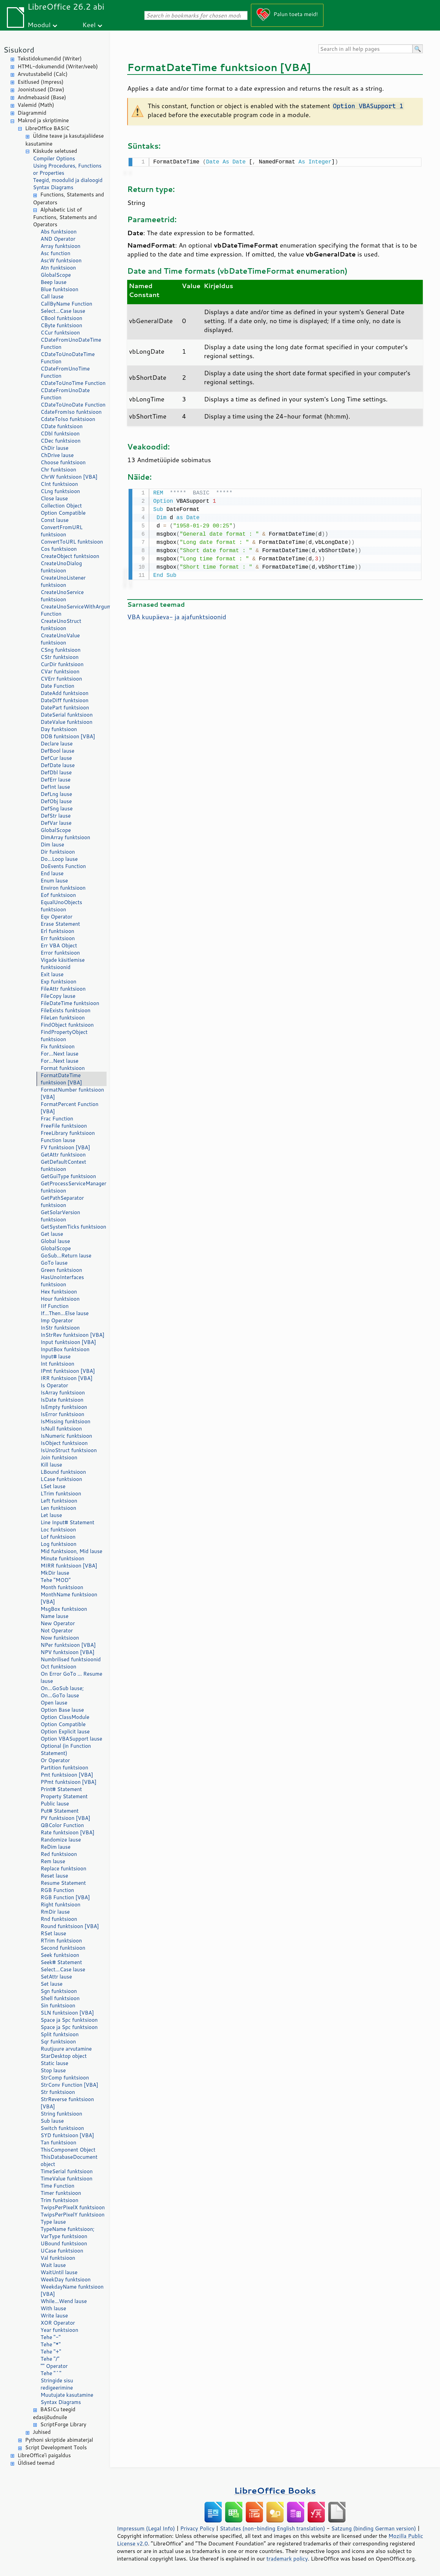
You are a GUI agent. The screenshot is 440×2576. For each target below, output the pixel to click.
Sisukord (18, 49)
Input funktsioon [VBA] (68, 1342)
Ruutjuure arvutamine (66, 2048)
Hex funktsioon (59, 1291)
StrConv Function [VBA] (69, 2084)
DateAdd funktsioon (64, 693)
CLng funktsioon (60, 491)
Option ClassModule (65, 1717)
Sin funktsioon (58, 2005)
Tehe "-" (50, 2337)
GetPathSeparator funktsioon (62, 1201)
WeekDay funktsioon (66, 2279)
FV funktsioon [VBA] (65, 1147)
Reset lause (54, 1875)
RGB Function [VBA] (65, 1897)
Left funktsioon (59, 1500)
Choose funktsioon (63, 462)
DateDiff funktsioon (64, 700)
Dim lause (52, 844)
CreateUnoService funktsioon (62, 596)
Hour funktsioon (60, 1298)
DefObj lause (56, 801)
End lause (52, 873)
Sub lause (52, 2120)
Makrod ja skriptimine (43, 120)
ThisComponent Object (68, 2149)
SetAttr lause (56, 1976)
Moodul (39, 24)
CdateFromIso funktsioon (71, 411)
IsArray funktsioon (63, 1392)
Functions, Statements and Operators (68, 198)
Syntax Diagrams (53, 187)
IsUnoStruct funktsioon (69, 1450)
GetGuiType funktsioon (68, 1176)
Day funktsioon (59, 729)
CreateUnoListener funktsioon (63, 581)
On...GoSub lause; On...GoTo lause (62, 1692)
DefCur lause (56, 758)
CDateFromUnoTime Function (65, 372)
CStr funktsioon (60, 657)
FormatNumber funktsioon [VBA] (72, 1093)
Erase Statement (60, 923)
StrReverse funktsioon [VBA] (67, 2103)
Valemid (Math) (36, 105)
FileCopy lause (58, 996)
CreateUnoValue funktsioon (60, 639)
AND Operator (58, 238)
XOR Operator (58, 2322)
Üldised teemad (36, 2462)
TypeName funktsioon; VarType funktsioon (68, 2232)
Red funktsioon (59, 1854)
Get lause (52, 1234)
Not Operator (57, 1630)
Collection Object (61, 505)
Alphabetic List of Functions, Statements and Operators (65, 217)
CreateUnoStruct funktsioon (61, 624)
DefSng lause (57, 808)
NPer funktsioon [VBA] (68, 1645)
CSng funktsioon (60, 649)
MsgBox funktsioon (64, 1608)
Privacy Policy (197, 2528)
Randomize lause (61, 1839)
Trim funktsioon (59, 2200)
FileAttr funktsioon (63, 988)
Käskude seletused (55, 151)
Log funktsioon (58, 1544)
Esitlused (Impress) (41, 82)
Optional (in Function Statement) (66, 1749)
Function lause (58, 1140)
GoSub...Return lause (66, 1255)
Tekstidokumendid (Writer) (50, 58)
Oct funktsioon (58, 1666)
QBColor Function (62, 1825)
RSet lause (53, 1933)
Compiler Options (54, 158)
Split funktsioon (60, 2034)
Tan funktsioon (58, 2142)
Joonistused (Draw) (41, 89)
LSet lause (53, 1486)
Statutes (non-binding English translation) (272, 2528)
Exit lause (52, 974)
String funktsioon (61, 2113)
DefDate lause (58, 765)
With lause (53, 2308)
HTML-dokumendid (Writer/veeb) (58, 66)
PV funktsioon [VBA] (65, 1818)
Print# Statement (61, 1789)
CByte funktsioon (61, 325)
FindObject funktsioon (67, 1024)
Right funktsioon (60, 1904)
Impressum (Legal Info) (146, 2528)
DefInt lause (55, 786)
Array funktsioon (60, 246)
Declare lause (57, 743)
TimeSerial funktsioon (67, 2171)
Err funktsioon (58, 938)
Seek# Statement (61, 1962)
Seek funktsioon (60, 1955)
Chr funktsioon (58, 469)
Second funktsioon (63, 1947)
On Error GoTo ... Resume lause (71, 1677)
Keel (89, 24)
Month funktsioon (62, 1587)
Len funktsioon (58, 1508)
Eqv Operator (57, 916)
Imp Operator (57, 1320)
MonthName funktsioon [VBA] (69, 1598)
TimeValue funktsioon (66, 2178)
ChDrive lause (57, 455)
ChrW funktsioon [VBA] (69, 476)
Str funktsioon (58, 2092)
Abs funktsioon (59, 231)
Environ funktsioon (63, 887)
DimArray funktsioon (65, 837)
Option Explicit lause (65, 1731)
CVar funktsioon (60, 671)
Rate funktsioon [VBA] (68, 1832)
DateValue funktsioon (66, 722)
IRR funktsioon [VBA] (66, 1378)
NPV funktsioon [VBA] (68, 1652)
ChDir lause (54, 448)
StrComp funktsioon (65, 2077)
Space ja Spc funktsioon (69, 2020)
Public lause (55, 1803)
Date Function (57, 685)
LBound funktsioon (63, 1471)
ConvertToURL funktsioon (72, 541)
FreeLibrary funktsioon (68, 1133)
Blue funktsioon (59, 289)
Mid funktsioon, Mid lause (71, 1551)
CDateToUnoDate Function (73, 404)
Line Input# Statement (67, 1522)
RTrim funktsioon (61, 1940)
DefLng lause (56, 794)
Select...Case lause (63, 311)
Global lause (55, 1241)
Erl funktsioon (57, 931)
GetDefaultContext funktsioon (63, 1165)
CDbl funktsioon (60, 433)
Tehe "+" (51, 2351)
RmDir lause (55, 1911)
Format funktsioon (63, 1068)
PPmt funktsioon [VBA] (69, 1782)
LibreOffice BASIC (47, 128)
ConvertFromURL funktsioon (61, 531)
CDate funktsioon (61, 426)
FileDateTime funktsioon (70, 1003)
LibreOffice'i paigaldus (44, 2455)
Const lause (54, 520)
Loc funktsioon (58, 1529)
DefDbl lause (56, 772)
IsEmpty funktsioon (64, 1407)
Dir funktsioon (58, 851)
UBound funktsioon (64, 2243)
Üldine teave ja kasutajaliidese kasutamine (64, 139)
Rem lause (53, 1861)
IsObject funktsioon (64, 1443)
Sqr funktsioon (58, 2041)
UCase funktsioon (62, 2250)
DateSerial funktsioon (67, 714)
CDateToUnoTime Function (73, 383)
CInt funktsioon (59, 484)
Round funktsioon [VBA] (70, 1926)
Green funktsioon (61, 1270)
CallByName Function (66, 303)
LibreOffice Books (275, 2490)
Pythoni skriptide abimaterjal (59, 2439)
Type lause (53, 2221)
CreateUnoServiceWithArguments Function (74, 610)
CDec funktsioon (60, 440)
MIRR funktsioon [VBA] (69, 1565)
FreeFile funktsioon (64, 1125)
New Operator (58, 1623)
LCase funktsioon (61, 1479)
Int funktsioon (57, 1363)
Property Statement (64, 1796)
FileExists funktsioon (65, 1010)
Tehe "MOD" (55, 1580)
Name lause (54, 1616)
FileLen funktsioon (63, 1017)
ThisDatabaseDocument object (69, 2160)
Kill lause (51, 1464)
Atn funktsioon (58, 267)
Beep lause (53, 282)
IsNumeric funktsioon (66, 1435)
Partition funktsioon (64, 1767)
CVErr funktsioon (61, 678)
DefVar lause (56, 823)
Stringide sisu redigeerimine (57, 2384)
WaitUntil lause (59, 2272)
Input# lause (55, 1356)
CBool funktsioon (61, 318)
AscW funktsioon (61, 260)
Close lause (54, 498)
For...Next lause (59, 1053)
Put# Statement (60, 1810)
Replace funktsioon (63, 1868)
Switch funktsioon (62, 2128)
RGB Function (57, 1890)
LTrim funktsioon (61, 1493)
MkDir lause (55, 1572)
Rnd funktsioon (59, 1919)
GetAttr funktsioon (63, 1154)
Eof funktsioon (58, 895)
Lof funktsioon (58, 1536)
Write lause (54, 2315)
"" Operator (54, 2366)
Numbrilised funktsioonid (71, 1659)
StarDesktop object (64, 2056)
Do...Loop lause (59, 859)
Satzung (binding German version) (373, 2528)
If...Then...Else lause (65, 1313)
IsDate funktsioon (62, 1399)
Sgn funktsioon (59, 1991)
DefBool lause (57, 750)
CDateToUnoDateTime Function (68, 358)
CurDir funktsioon (62, 664)
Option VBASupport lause (71, 1738)
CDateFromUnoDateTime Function (71, 343)
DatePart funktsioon (65, 707)
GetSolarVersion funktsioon (60, 1216)
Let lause (51, 1515)
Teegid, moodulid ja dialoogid (67, 180)
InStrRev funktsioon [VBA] (72, 1334)
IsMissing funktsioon (65, 1421)
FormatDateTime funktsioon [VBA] (61, 1079)
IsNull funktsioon (61, 1428)
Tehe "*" (50, 2344)
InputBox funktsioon (65, 1349)
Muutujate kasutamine (67, 2394)
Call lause (52, 296)
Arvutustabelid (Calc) (42, 74)
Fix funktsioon (58, 1046)
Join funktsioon (59, 1457)
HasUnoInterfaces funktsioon (62, 1281)
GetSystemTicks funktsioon (73, 1226)
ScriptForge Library (63, 2424)
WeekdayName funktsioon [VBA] (72, 2290)
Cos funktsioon (59, 548)
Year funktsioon (59, 2330)
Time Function (57, 2185)
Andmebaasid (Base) (42, 97)
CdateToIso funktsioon (68, 419)
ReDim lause (55, 1846)
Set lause (52, 1983)
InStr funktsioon (60, 1327)
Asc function (55, 253)
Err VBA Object (59, 945)
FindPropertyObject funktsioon (64, 1035)
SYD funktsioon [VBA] (67, 2135)
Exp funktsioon (58, 981)
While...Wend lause (64, 2301)
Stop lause (53, 2070)
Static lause (54, 2063)
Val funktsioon (58, 2257)
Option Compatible (63, 512)
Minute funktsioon (62, 1558)
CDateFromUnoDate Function (65, 394)
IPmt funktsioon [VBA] (68, 1371)
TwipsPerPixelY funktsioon (72, 2214)
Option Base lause (62, 1709)
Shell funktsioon (60, 1998)
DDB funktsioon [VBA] (68, 736)
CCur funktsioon (60, 332)
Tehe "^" (51, 2373)
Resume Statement (63, 1883)
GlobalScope (56, 274)
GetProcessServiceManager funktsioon (73, 1187)
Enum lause (54, 880)
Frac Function (57, 1118)
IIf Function (55, 1306)
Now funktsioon (60, 1637)
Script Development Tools (56, 2447)
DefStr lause (56, 815)
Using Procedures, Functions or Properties (67, 169)
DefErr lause (55, 779)
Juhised (42, 2432)
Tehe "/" (50, 2358)
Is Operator (54, 1385)
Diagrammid (32, 112)
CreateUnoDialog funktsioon (61, 567)
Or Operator (55, 1760)
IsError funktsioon (62, 1414)
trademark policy (287, 2558)
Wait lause (53, 2265)
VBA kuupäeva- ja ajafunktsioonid (176, 615)
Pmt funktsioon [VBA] (67, 1774)
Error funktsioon (60, 952)
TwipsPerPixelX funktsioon (73, 2207)
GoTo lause (54, 1262)
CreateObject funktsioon (70, 556)
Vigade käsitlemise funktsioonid (63, 963)
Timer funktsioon (61, 2193)
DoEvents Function (63, 866)
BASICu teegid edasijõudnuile (54, 2413)
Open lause (54, 1702)
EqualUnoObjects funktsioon (61, 906)
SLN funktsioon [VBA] (67, 2012)
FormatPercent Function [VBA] (69, 1108)
